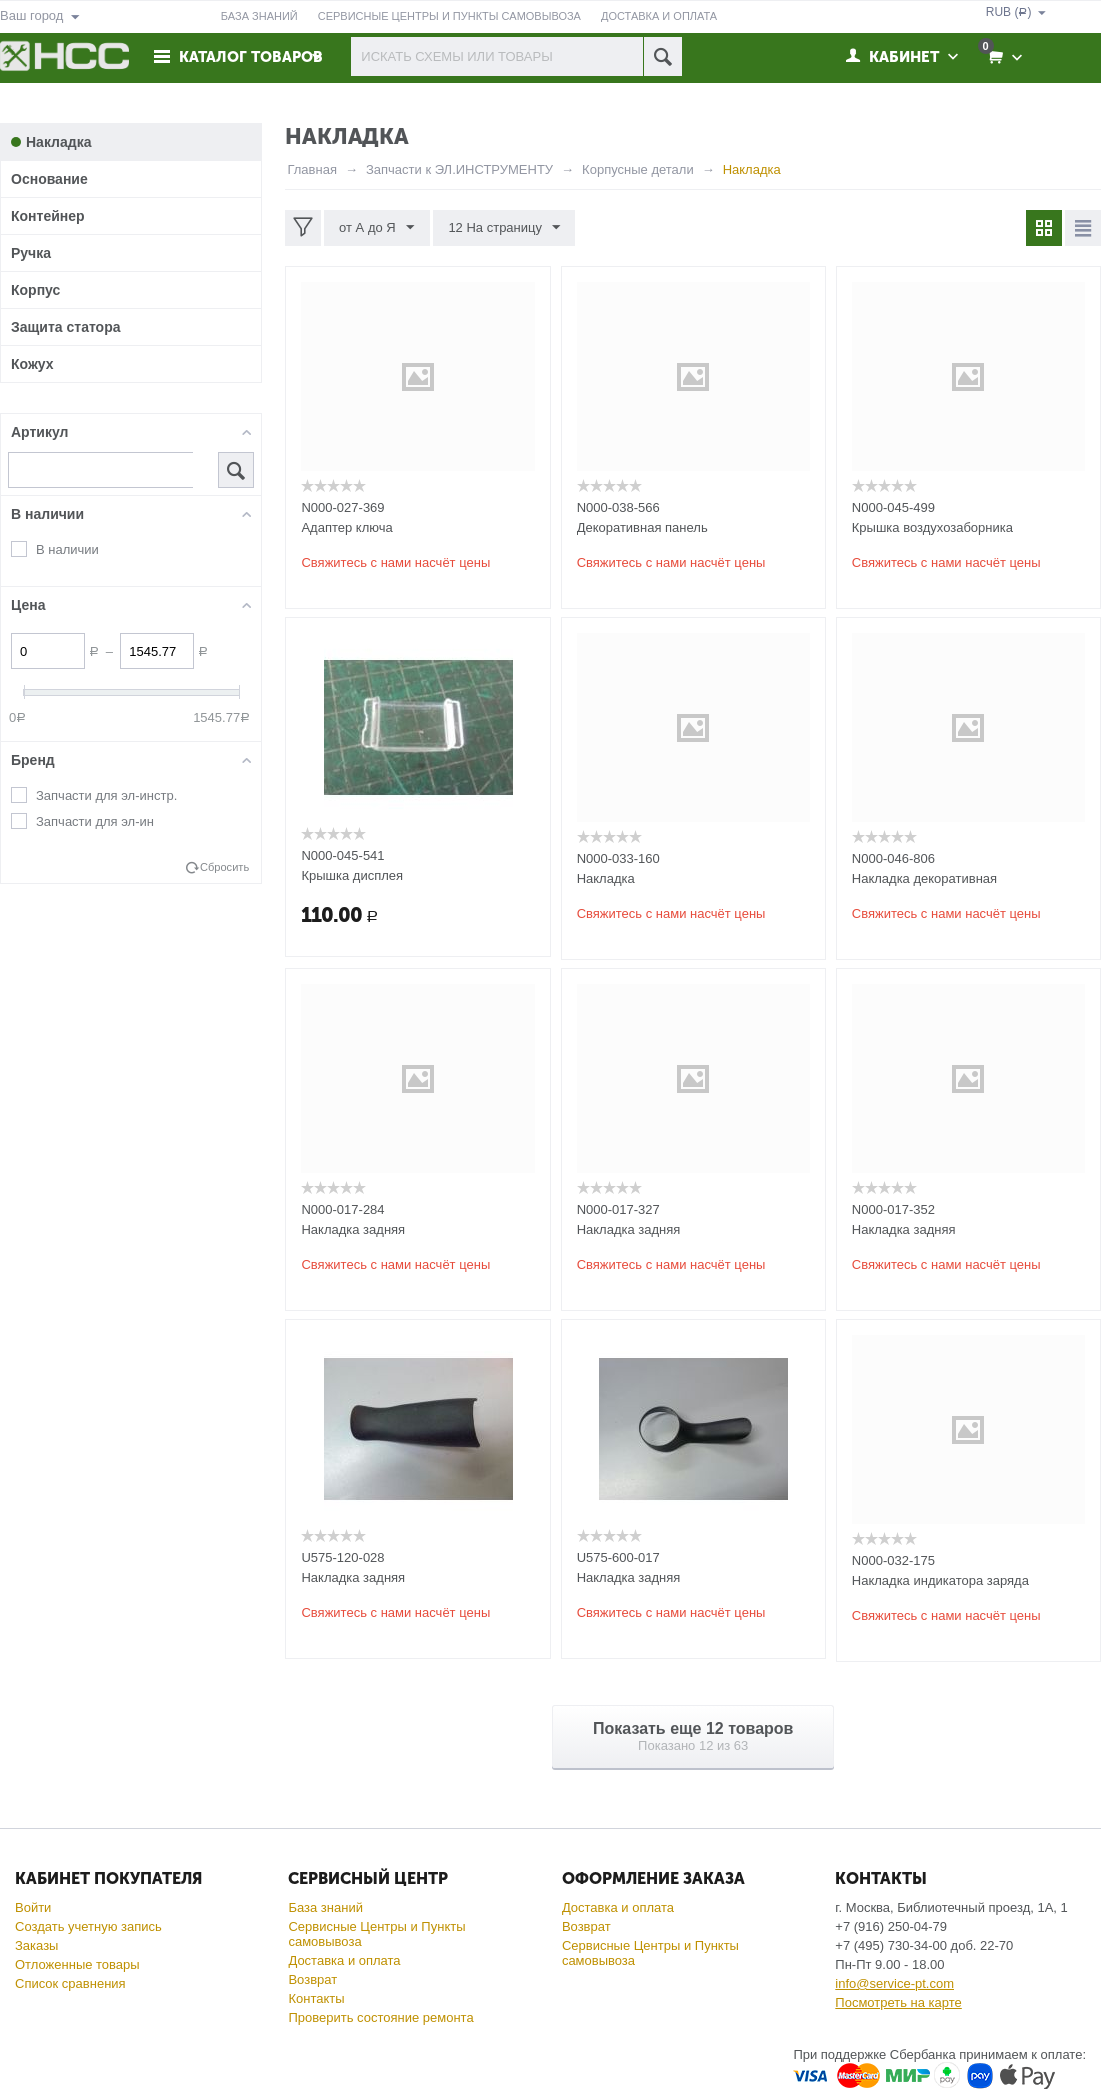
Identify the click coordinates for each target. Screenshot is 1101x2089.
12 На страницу (504, 228)
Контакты (316, 1998)
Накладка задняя (353, 1229)
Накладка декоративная (924, 878)
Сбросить (224, 867)
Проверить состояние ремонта (380, 2017)
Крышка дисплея (352, 875)
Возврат (312, 1979)
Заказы (36, 1945)
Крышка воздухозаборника (932, 527)
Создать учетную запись (88, 1926)
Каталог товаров (252, 57)
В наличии (67, 549)
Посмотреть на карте (898, 2002)
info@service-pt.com (894, 1983)
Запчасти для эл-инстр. (106, 795)
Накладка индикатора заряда (940, 1580)
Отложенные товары (77, 1964)
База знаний (325, 1907)
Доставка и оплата (344, 1960)
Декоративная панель (642, 527)
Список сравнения (70, 1983)
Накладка (606, 878)
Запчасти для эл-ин (95, 821)
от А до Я (376, 228)
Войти (33, 1907)
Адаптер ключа (346, 527)
